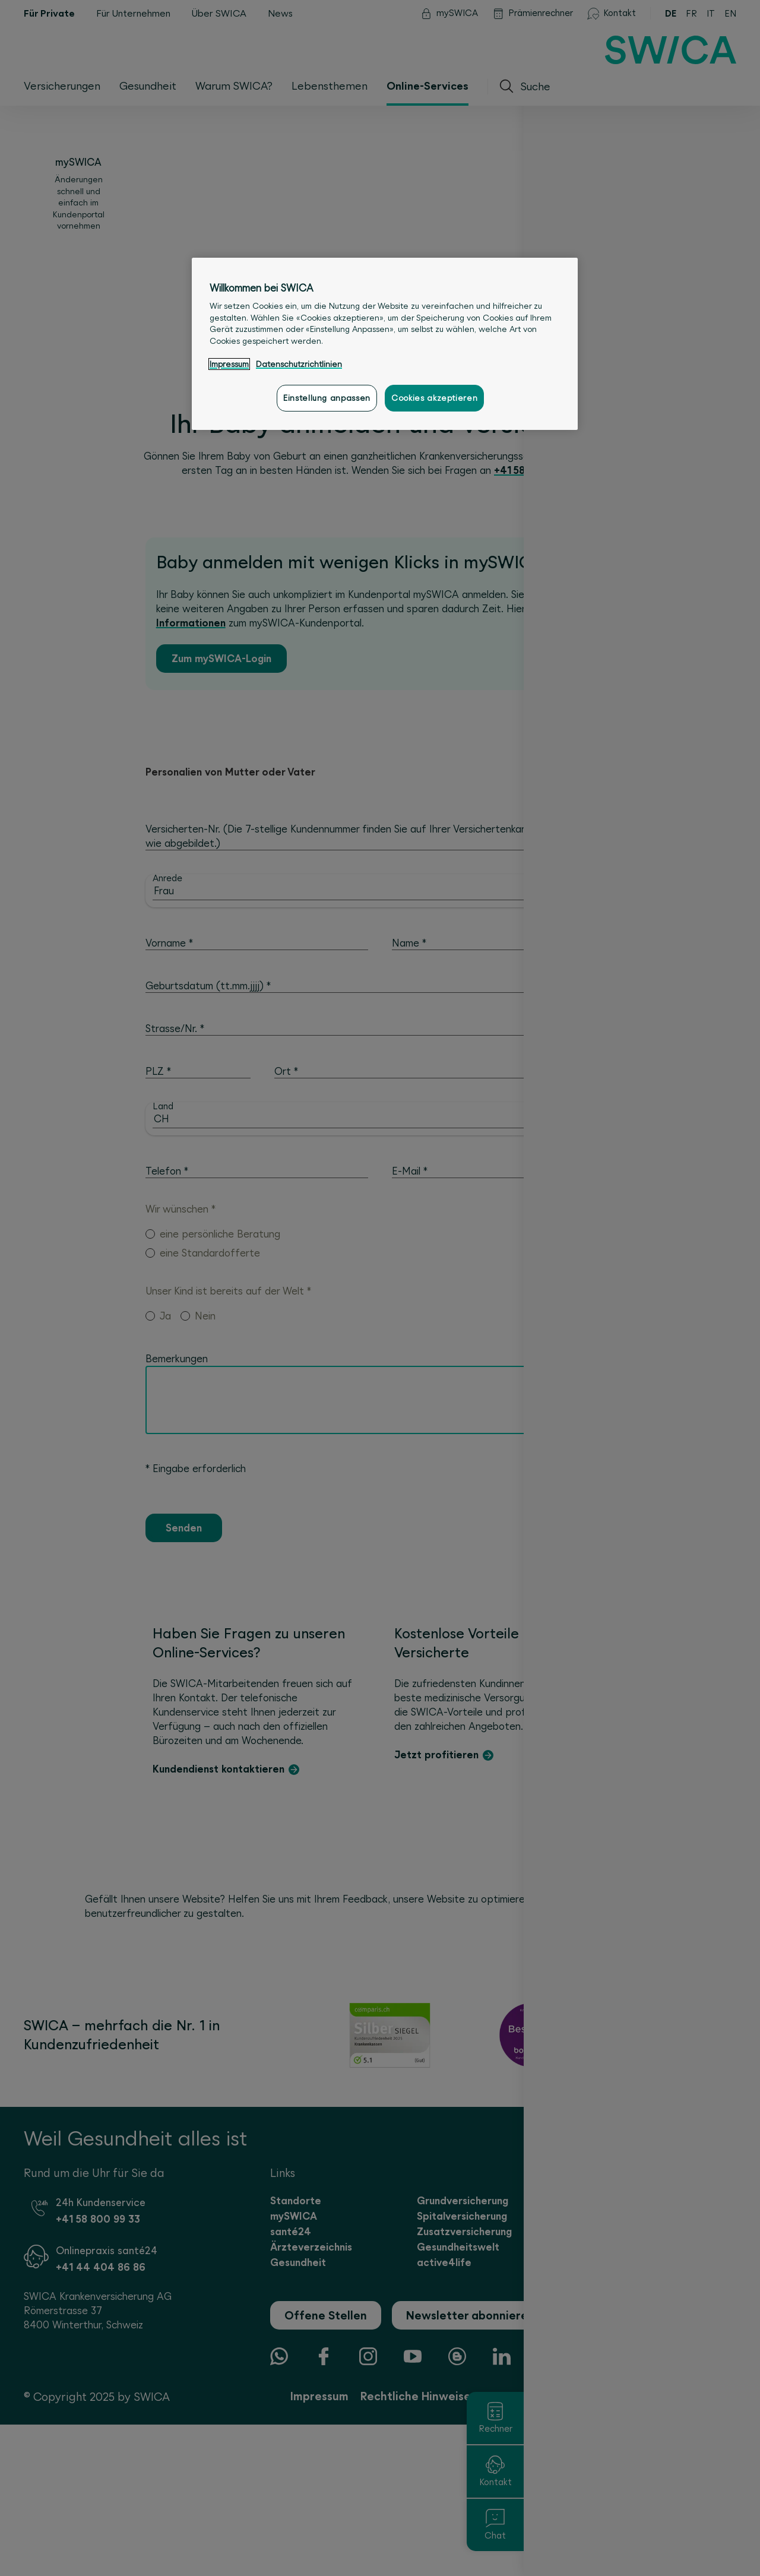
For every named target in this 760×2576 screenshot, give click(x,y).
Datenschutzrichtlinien (299, 364)
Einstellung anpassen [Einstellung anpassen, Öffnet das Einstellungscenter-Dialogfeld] (326, 398)
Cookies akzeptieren (434, 398)
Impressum (229, 364)
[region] (385, 344)
